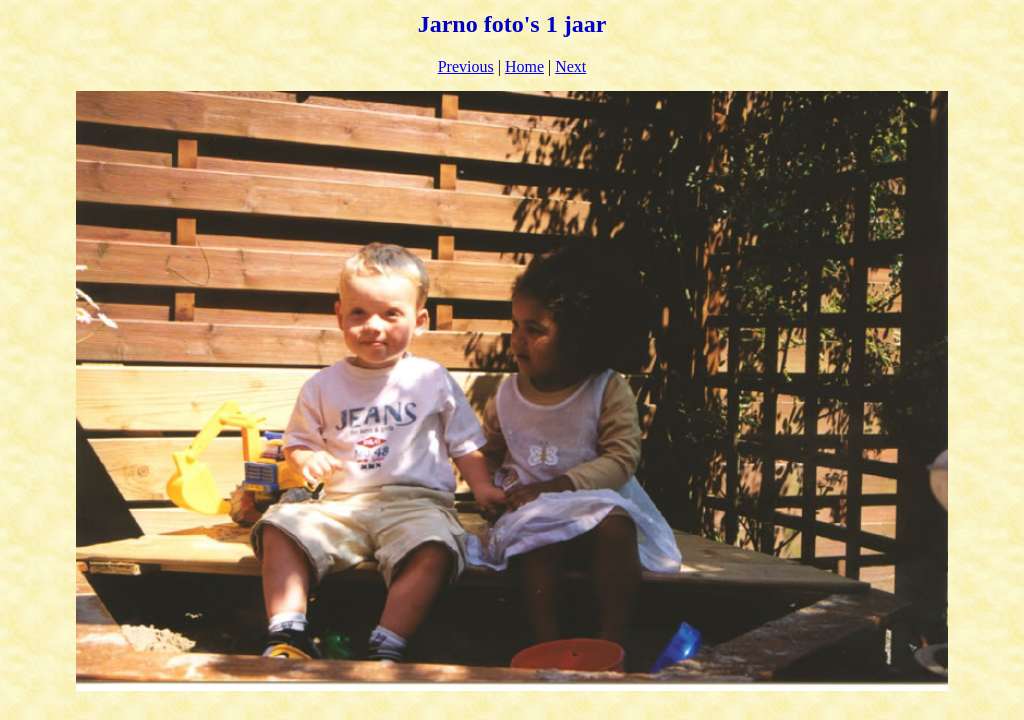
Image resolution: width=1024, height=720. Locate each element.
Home (524, 66)
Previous (466, 66)
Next (570, 66)
